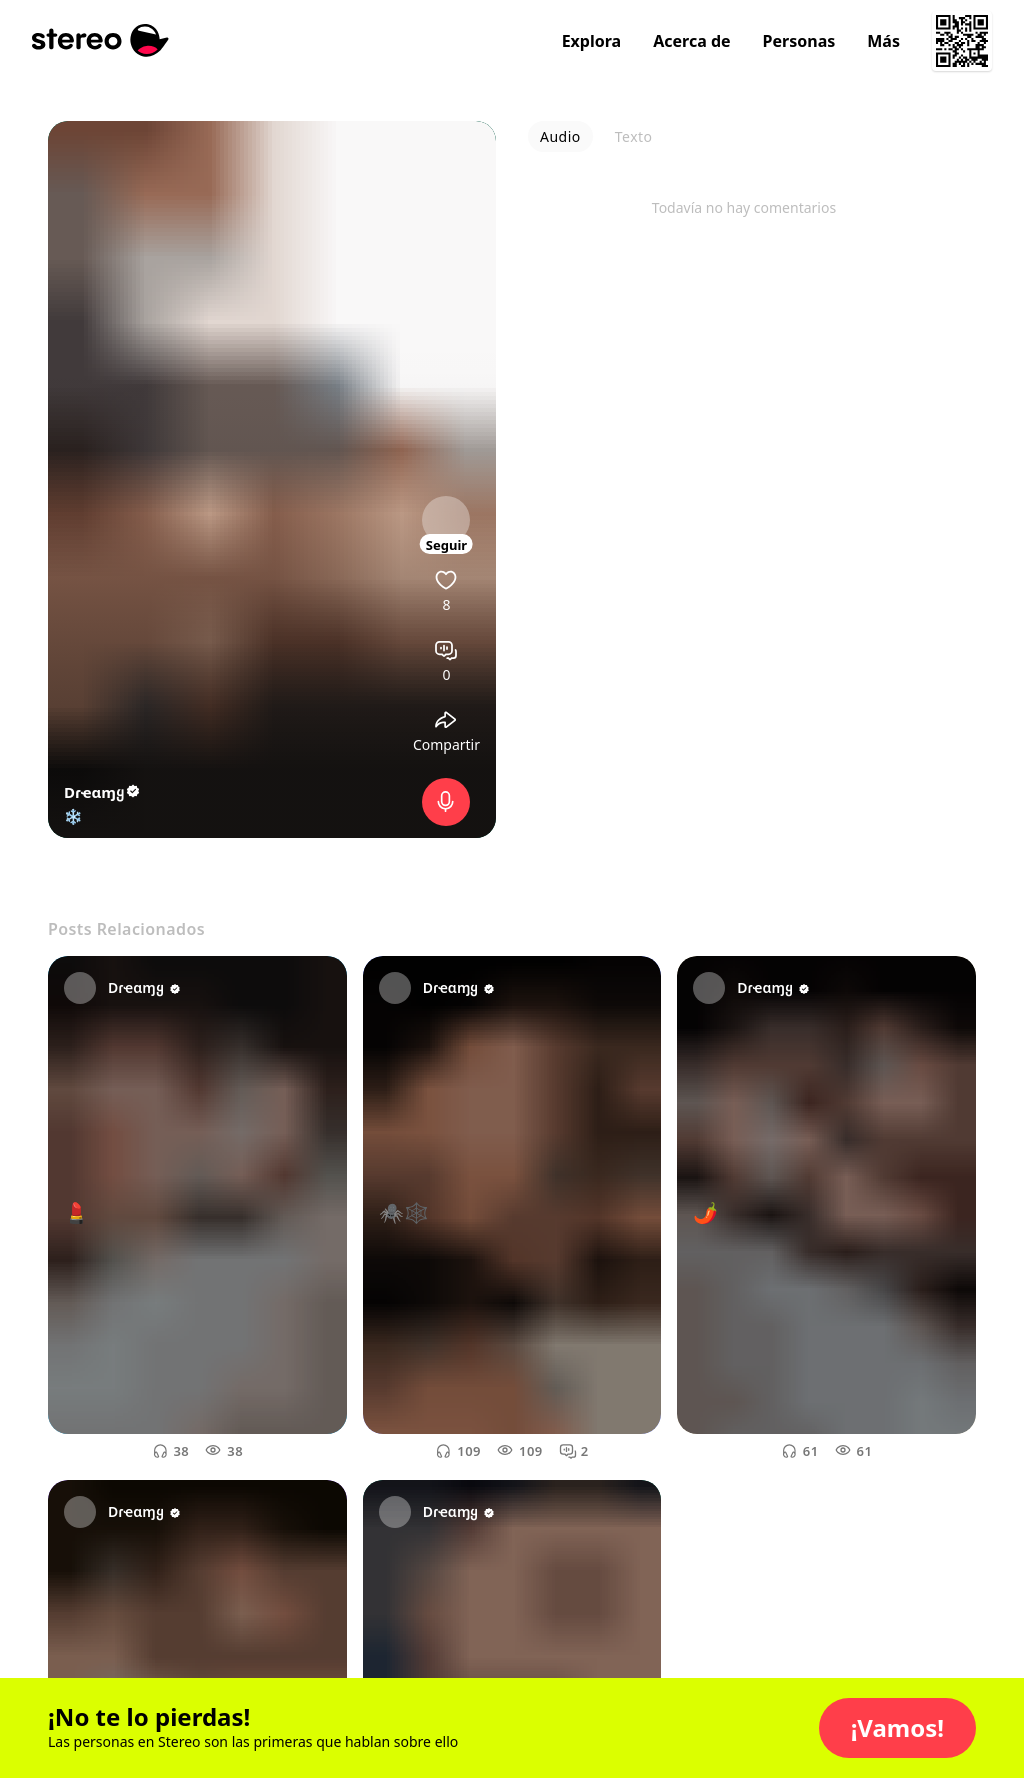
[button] (897, 1728)
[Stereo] (100, 40)
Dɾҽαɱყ (103, 792)
